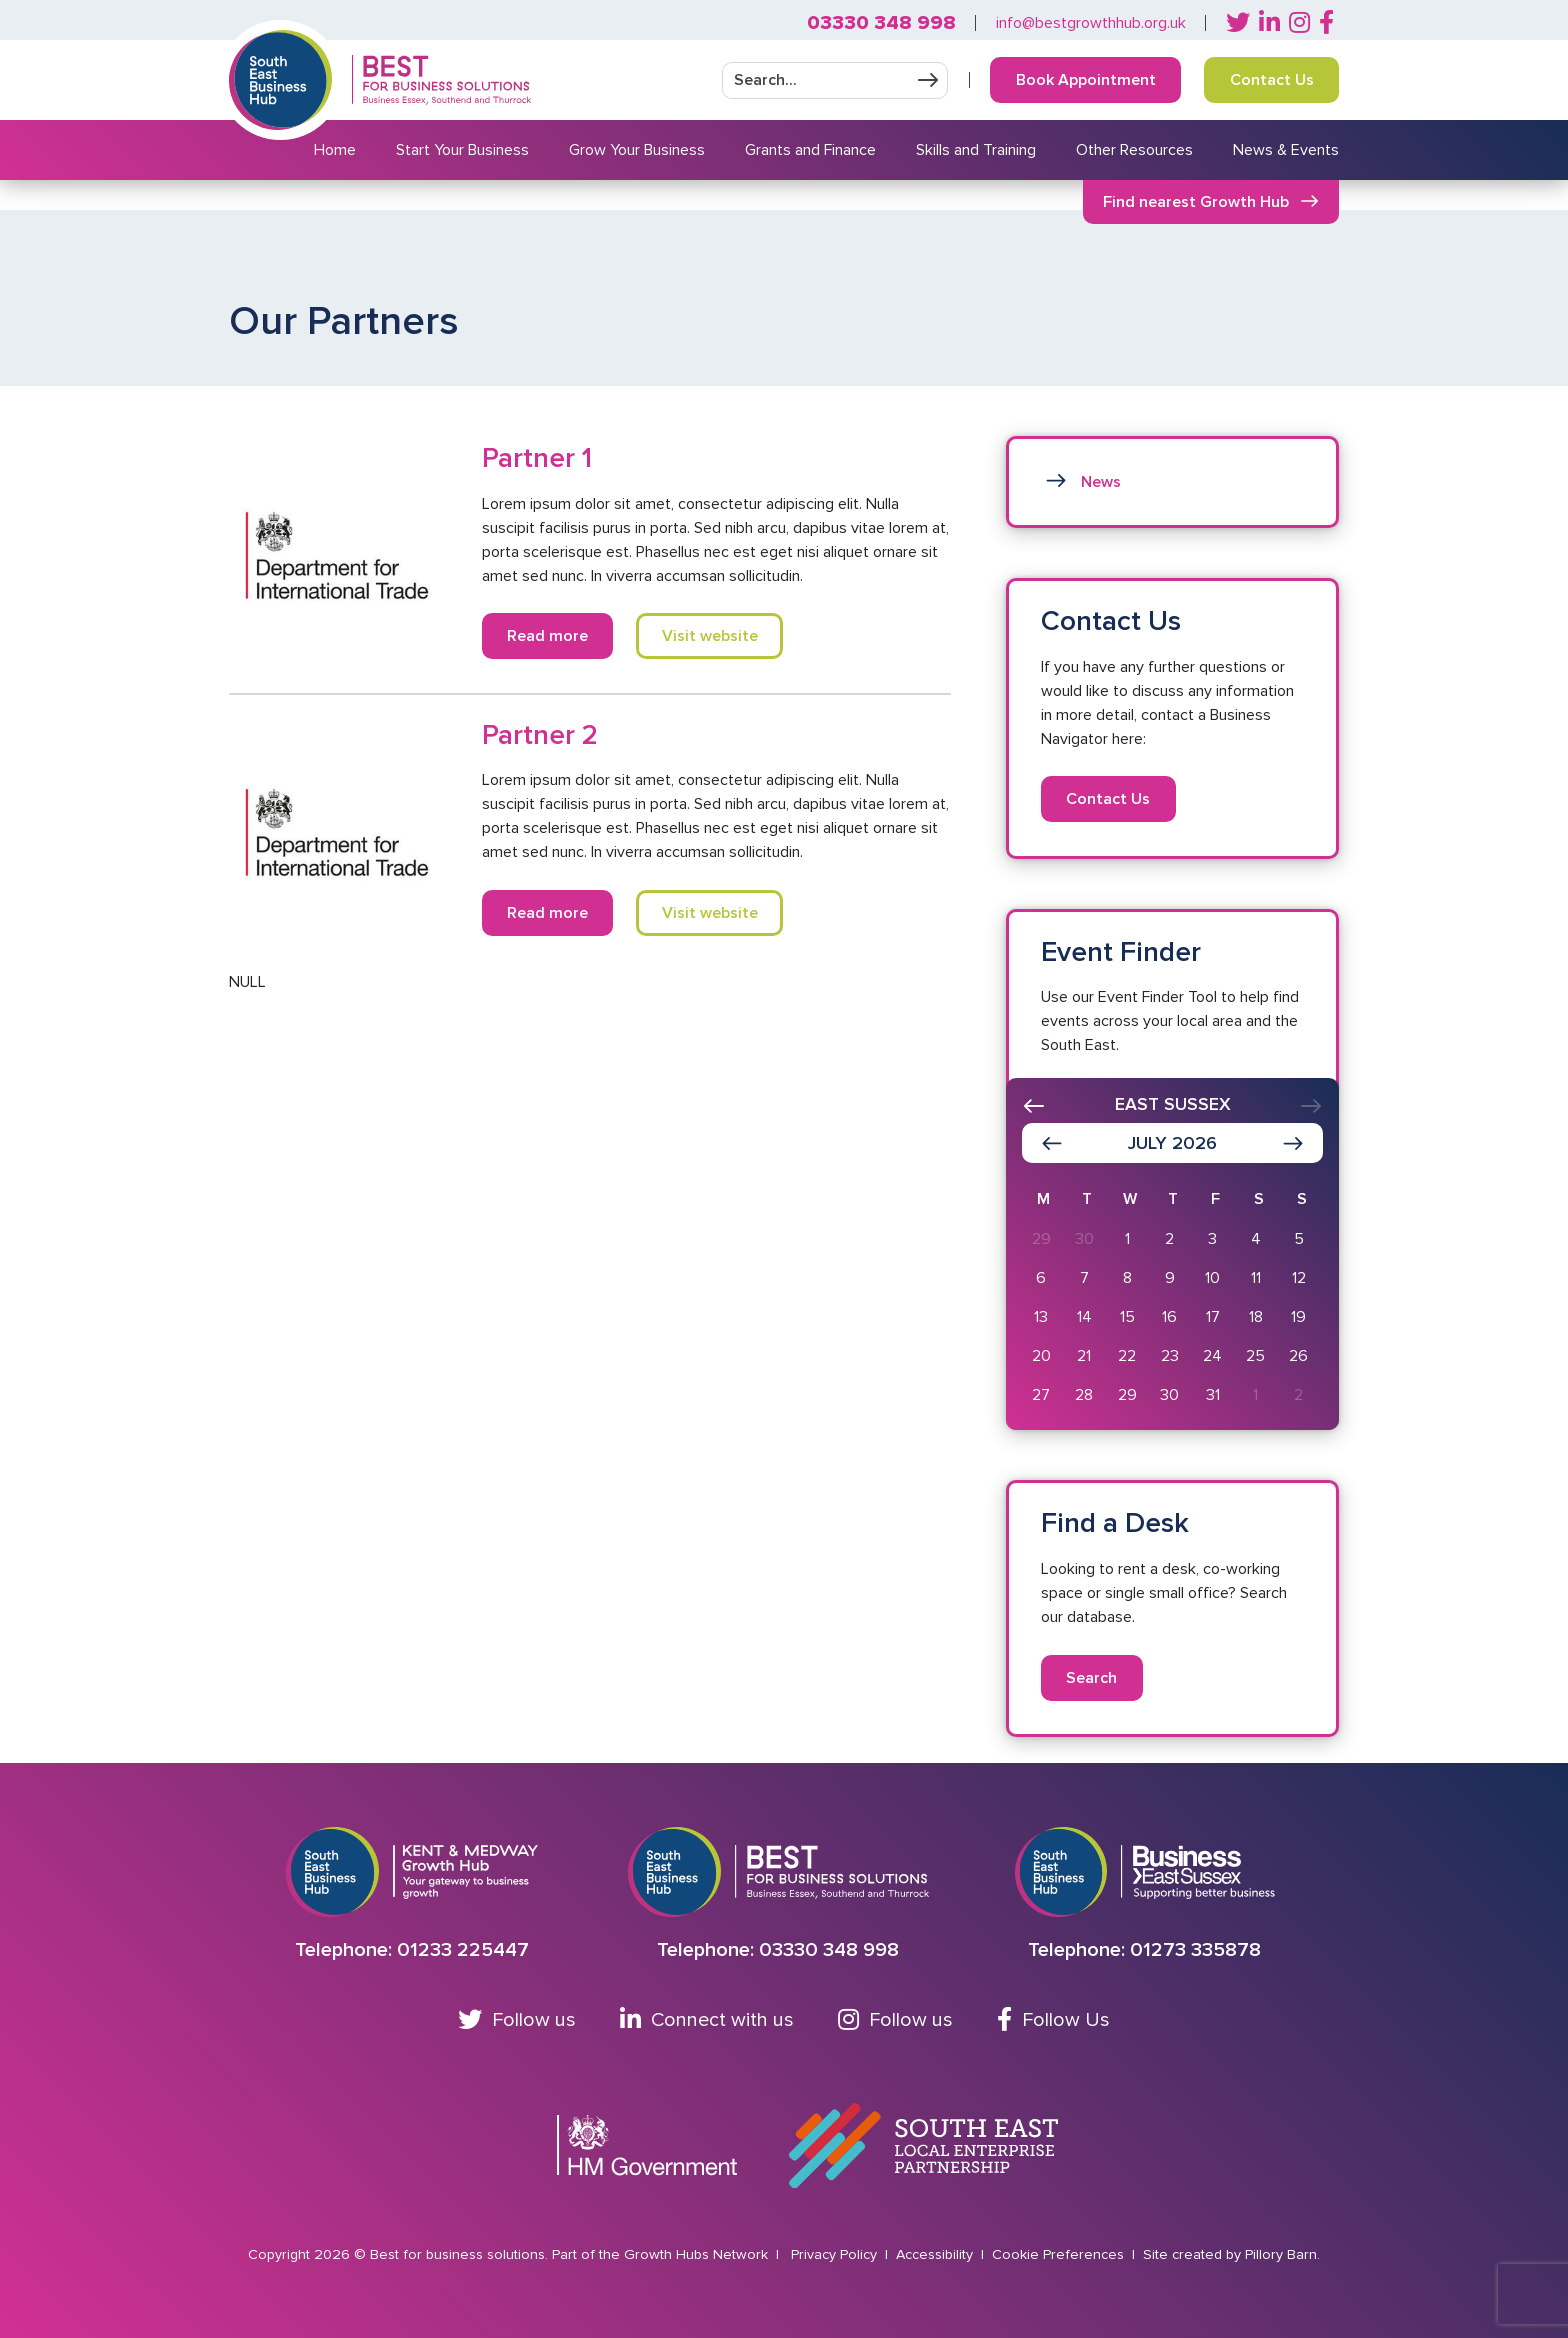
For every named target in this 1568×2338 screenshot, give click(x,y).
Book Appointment (1086, 80)
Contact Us (1272, 80)
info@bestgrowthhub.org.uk (1091, 23)
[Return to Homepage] (441, 80)
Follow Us (1053, 2020)
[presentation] (1034, 1106)
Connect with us (707, 2020)
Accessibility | (942, 2254)
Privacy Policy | (841, 2254)
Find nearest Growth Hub (1196, 202)
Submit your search (928, 80)
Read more (547, 636)
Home (335, 150)
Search (1091, 1678)
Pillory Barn (1281, 2254)
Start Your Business (462, 150)
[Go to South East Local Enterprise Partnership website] (923, 2146)
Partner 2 (540, 735)
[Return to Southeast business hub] (280, 80)
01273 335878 (1195, 1950)
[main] (784, 986)
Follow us (517, 2020)
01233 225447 (463, 1950)
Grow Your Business (637, 150)
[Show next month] (1293, 1143)
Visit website (710, 636)
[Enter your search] (815, 80)
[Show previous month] (1052, 1143)
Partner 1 (537, 458)
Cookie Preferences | (1065, 2254)
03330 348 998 (881, 23)
